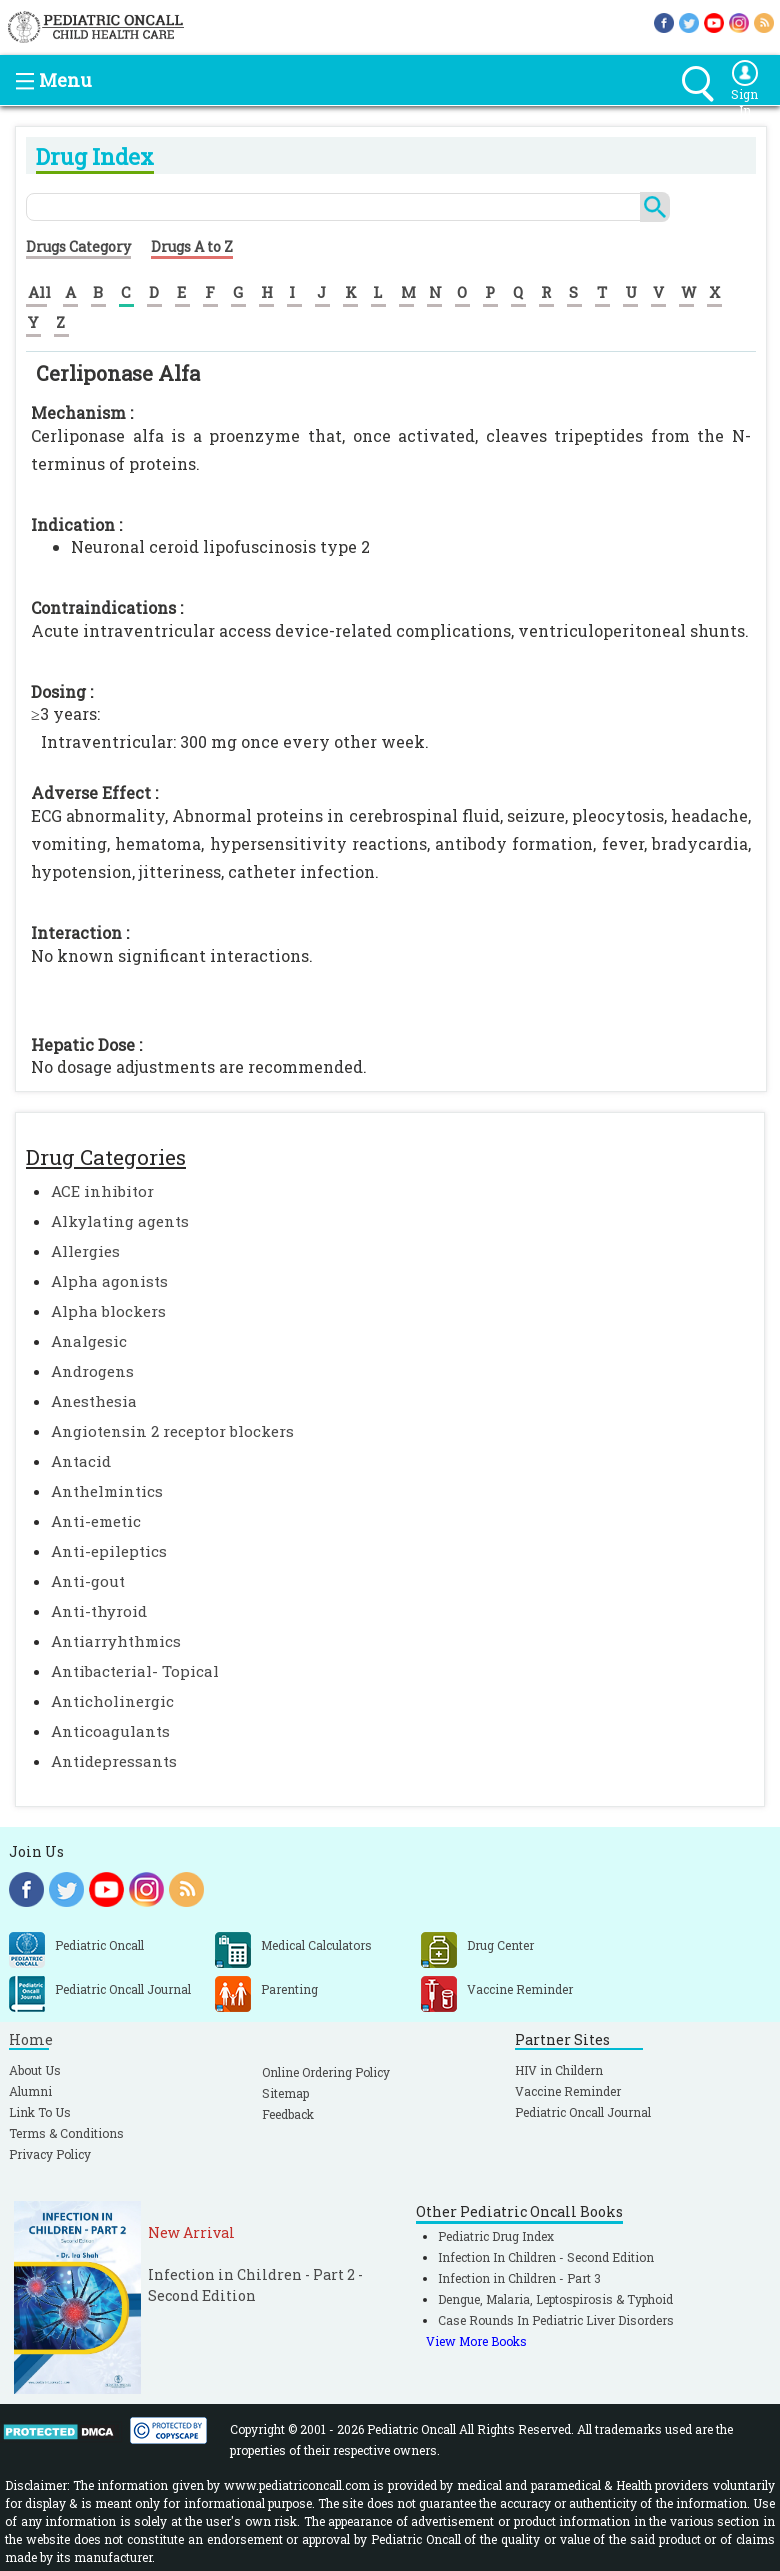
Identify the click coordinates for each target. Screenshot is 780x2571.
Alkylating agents (120, 1221)
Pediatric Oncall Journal (583, 2112)
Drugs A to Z (192, 246)
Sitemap (285, 2093)
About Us (35, 2070)
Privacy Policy (50, 2154)
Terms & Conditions (66, 2133)
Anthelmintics (107, 1491)
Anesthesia (94, 1401)
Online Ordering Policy (326, 2072)
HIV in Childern (559, 2070)
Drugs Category (78, 246)
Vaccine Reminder (568, 2091)
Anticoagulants (110, 1731)
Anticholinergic (112, 1701)
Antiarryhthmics (116, 1641)
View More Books (476, 2341)
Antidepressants (114, 1761)
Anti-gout (88, 1581)
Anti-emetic (96, 1521)
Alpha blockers (108, 1311)
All (39, 292)
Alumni (30, 2091)
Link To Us (40, 2112)
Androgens (92, 1371)
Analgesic (89, 1341)
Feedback (288, 2114)
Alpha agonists (109, 1281)
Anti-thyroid (99, 1611)
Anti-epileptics (109, 1551)
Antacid (81, 1461)
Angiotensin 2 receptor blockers (172, 1431)
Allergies (85, 1251)
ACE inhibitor (102, 1191)
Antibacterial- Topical (135, 1671)
